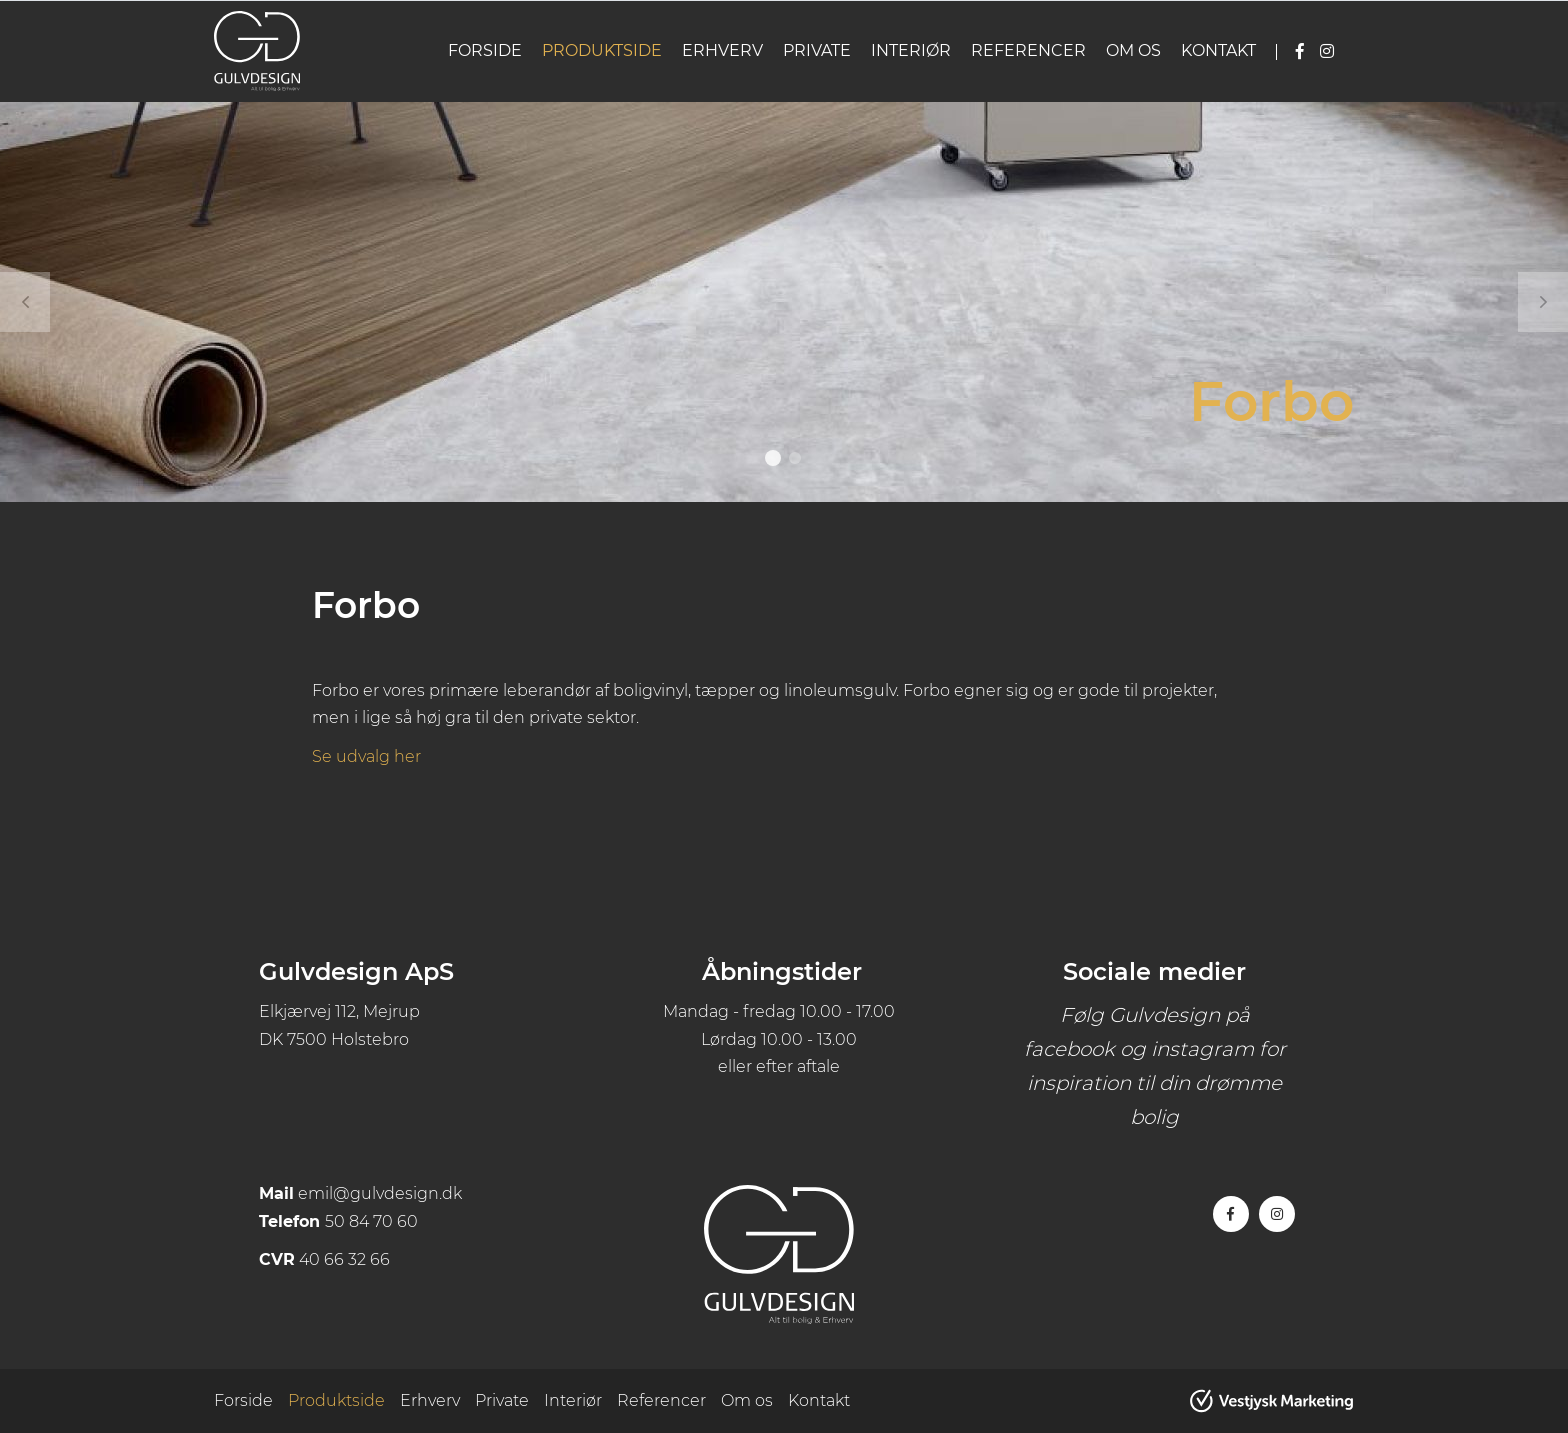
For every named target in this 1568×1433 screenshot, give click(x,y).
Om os (1133, 50)
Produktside (602, 50)
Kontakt (1218, 50)
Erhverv (722, 50)
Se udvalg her (366, 756)
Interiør (911, 50)
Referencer (1028, 50)
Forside (485, 50)
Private (817, 50)
